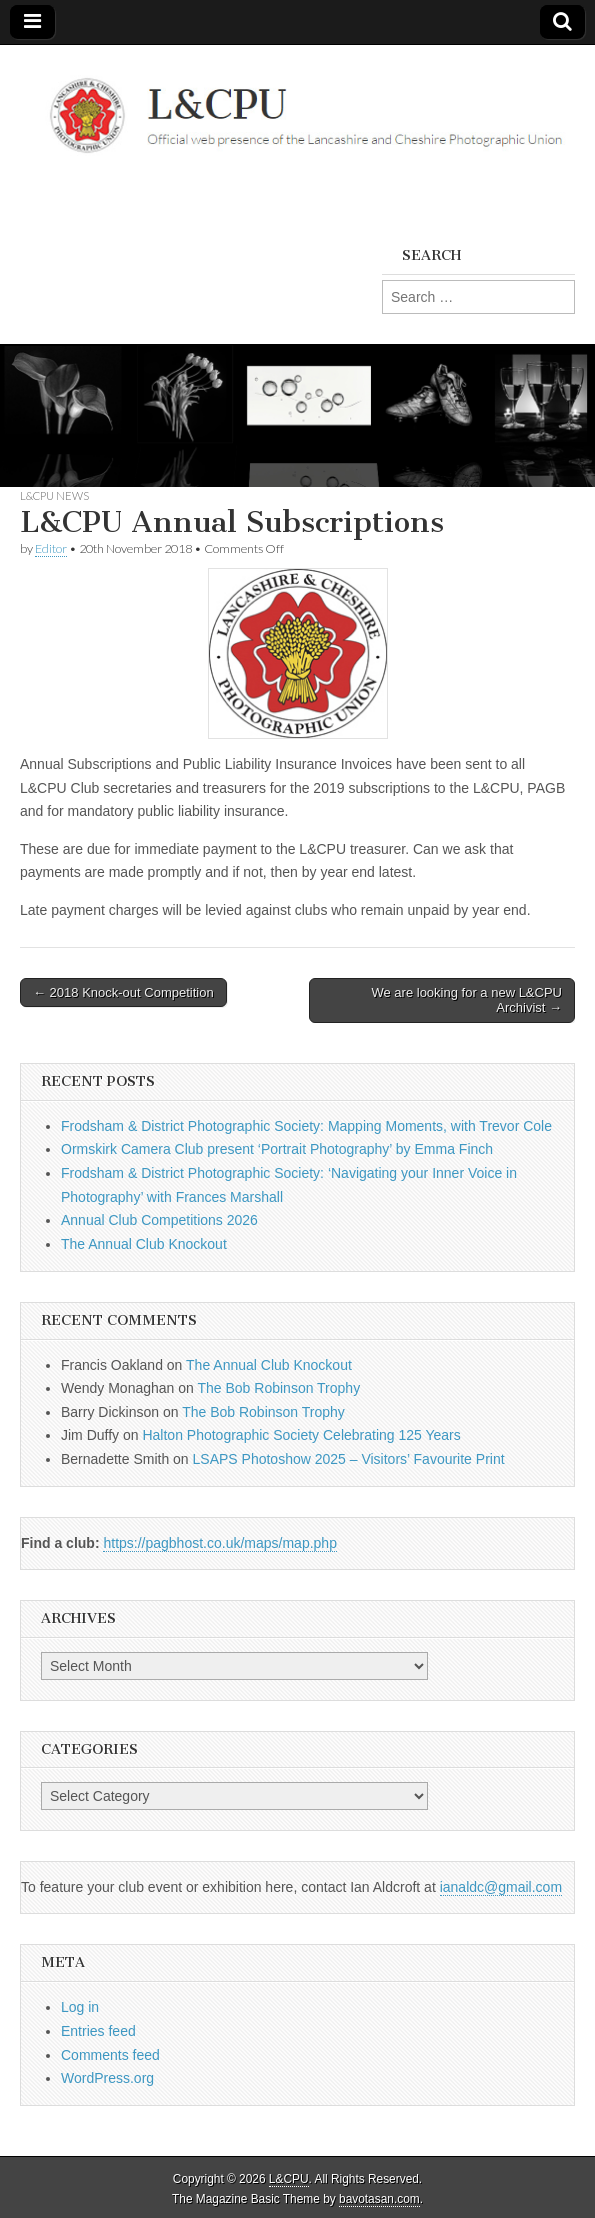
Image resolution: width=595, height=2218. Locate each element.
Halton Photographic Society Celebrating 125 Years (301, 1435)
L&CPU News (54, 495)
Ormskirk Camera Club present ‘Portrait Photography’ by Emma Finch (277, 1149)
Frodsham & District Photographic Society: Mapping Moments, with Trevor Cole (306, 1126)
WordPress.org (107, 2078)
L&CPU (289, 2179)
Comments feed (110, 2055)
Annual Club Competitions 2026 (159, 1220)
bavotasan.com (379, 2199)
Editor (51, 548)
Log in (80, 2007)
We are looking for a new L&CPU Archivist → (466, 1000)
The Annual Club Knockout (144, 1244)
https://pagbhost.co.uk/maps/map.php (219, 1543)
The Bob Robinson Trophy (278, 1388)
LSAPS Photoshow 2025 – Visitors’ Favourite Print (349, 1459)
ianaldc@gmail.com (501, 1887)
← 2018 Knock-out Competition (123, 992)
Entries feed (98, 2031)
